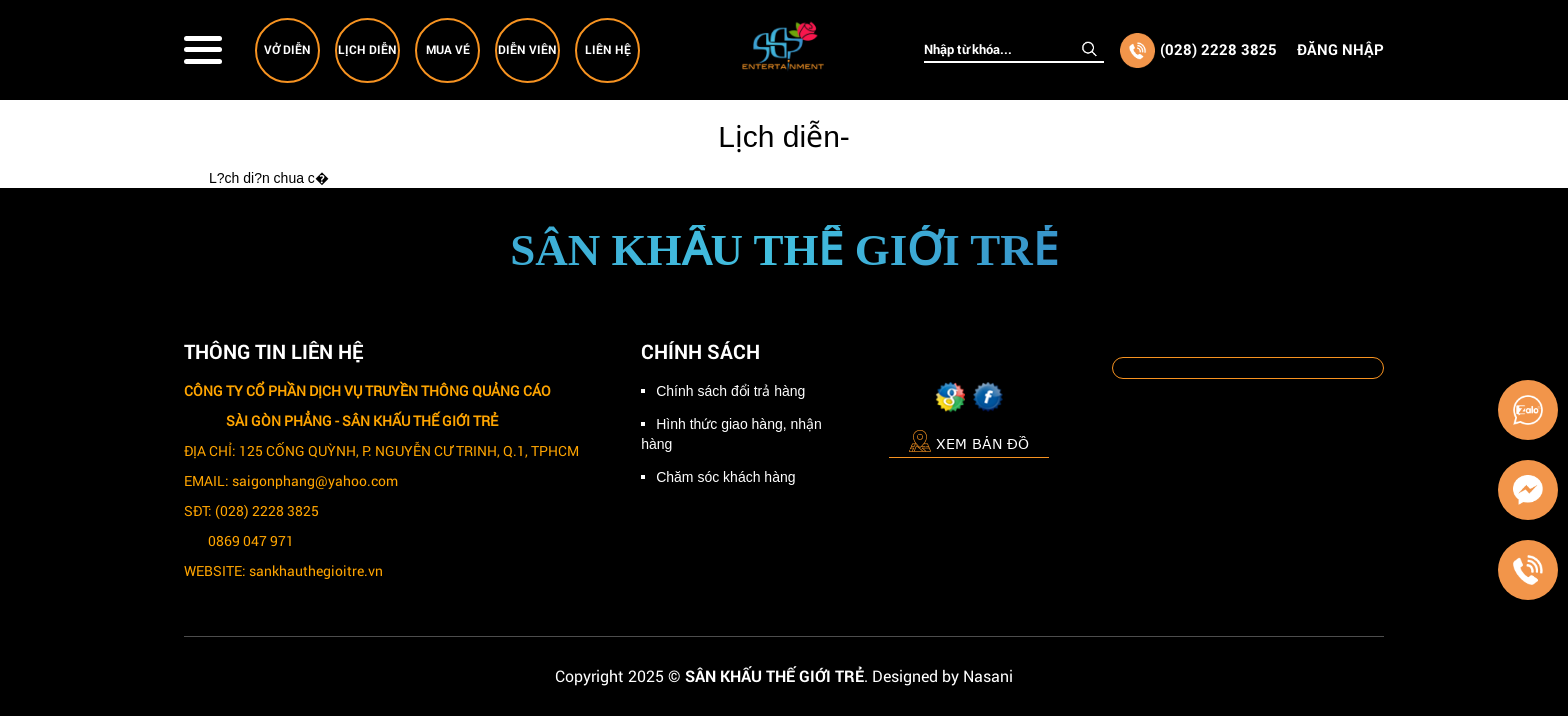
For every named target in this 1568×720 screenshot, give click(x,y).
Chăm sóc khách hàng (725, 477)
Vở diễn (287, 49)
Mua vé (448, 49)
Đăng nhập (1340, 49)
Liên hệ (608, 49)
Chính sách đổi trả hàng (730, 391)
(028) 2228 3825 (1218, 49)
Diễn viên (527, 49)
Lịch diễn (367, 49)
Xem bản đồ (969, 440)
